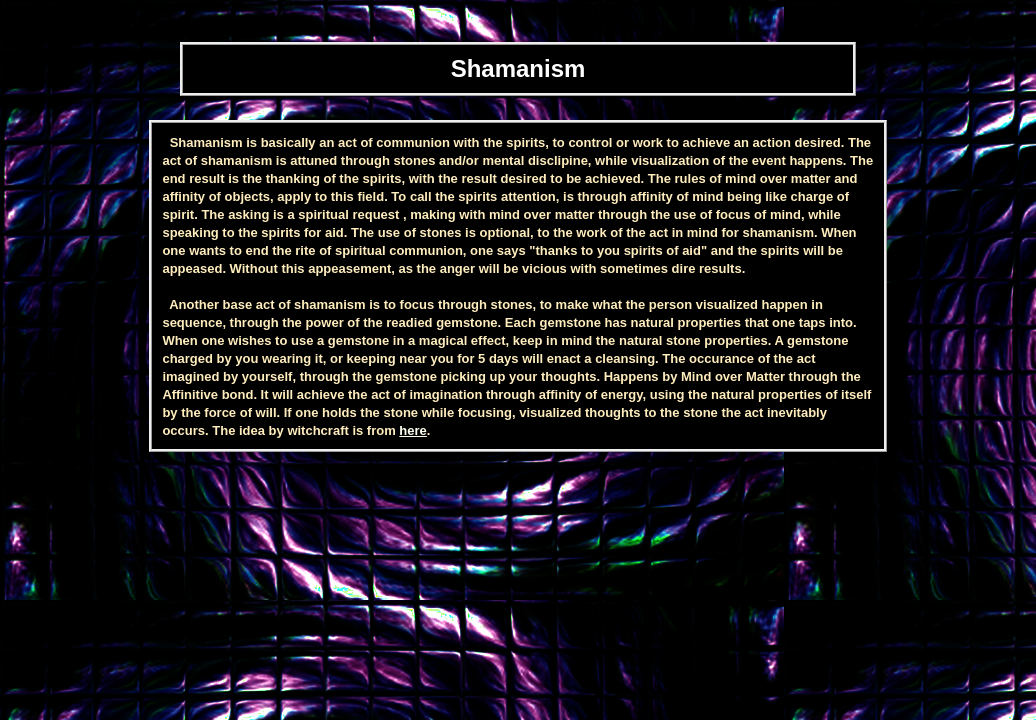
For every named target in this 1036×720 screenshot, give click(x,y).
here (412, 430)
